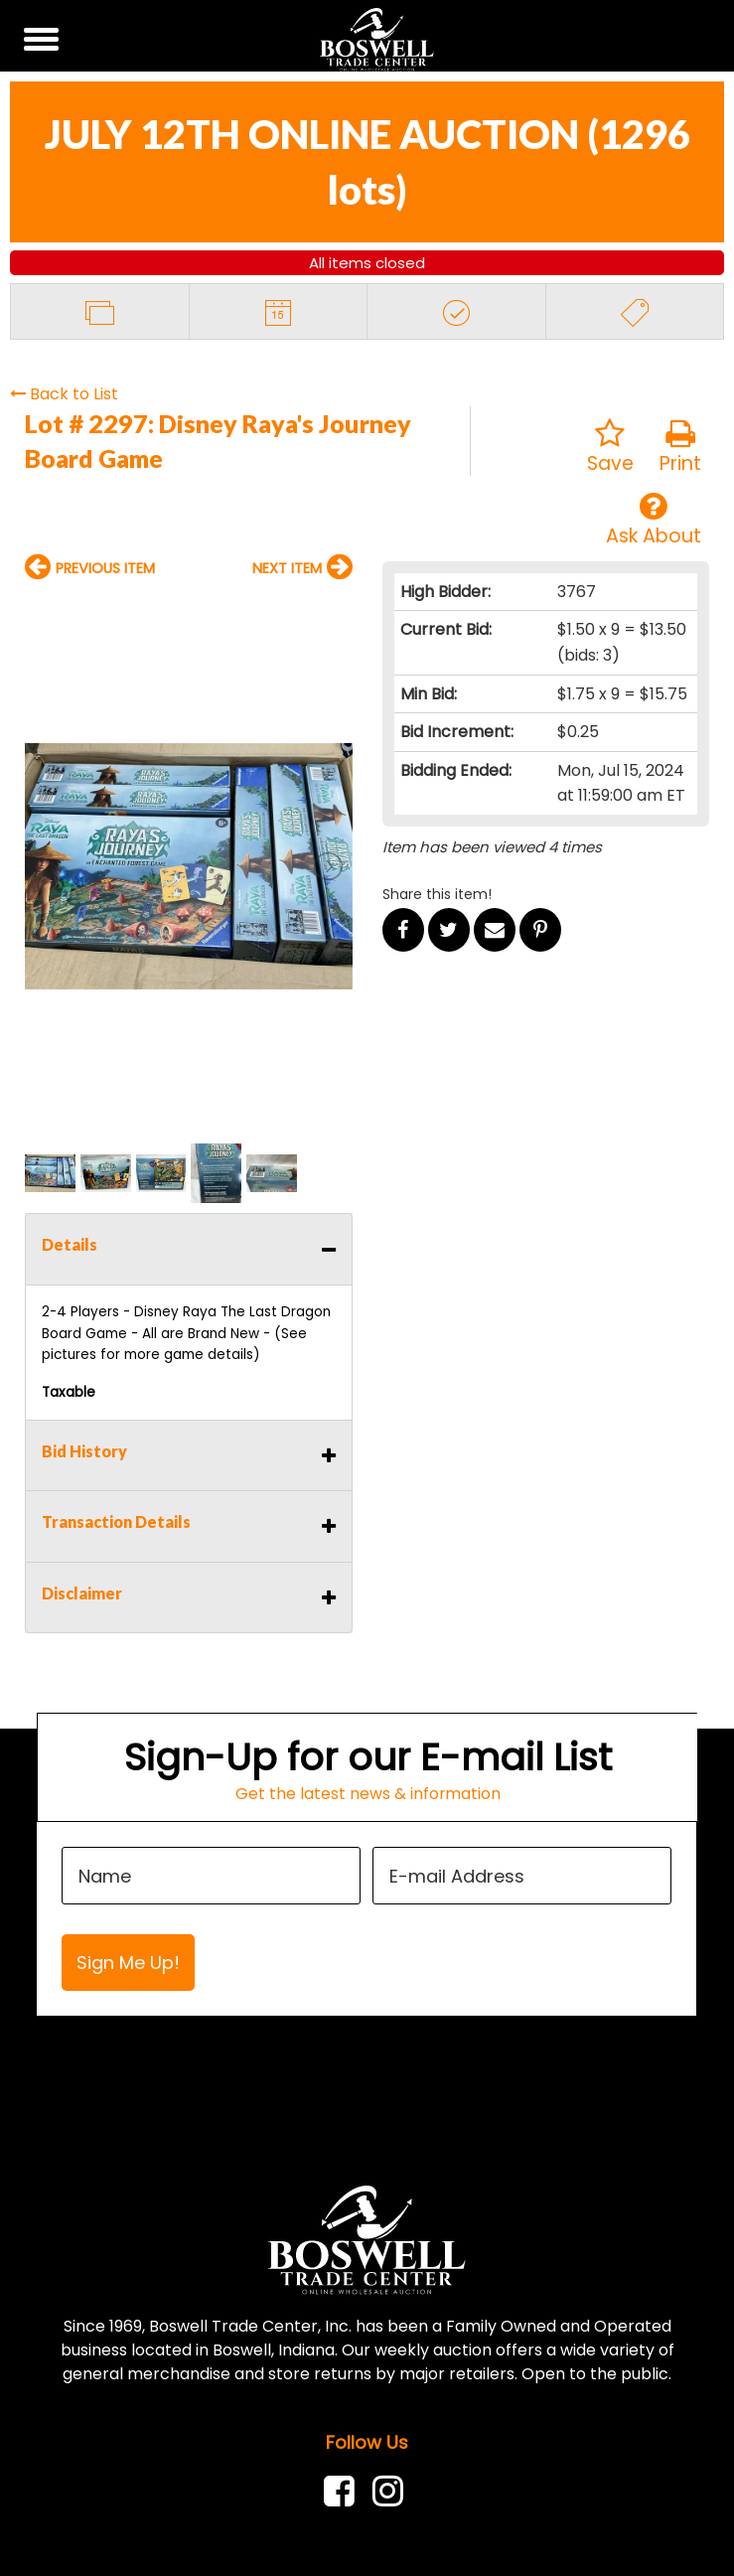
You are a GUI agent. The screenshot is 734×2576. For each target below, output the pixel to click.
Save (610, 447)
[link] (344, 2491)
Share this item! (437, 894)
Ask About (653, 520)
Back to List (64, 393)
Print (680, 447)
